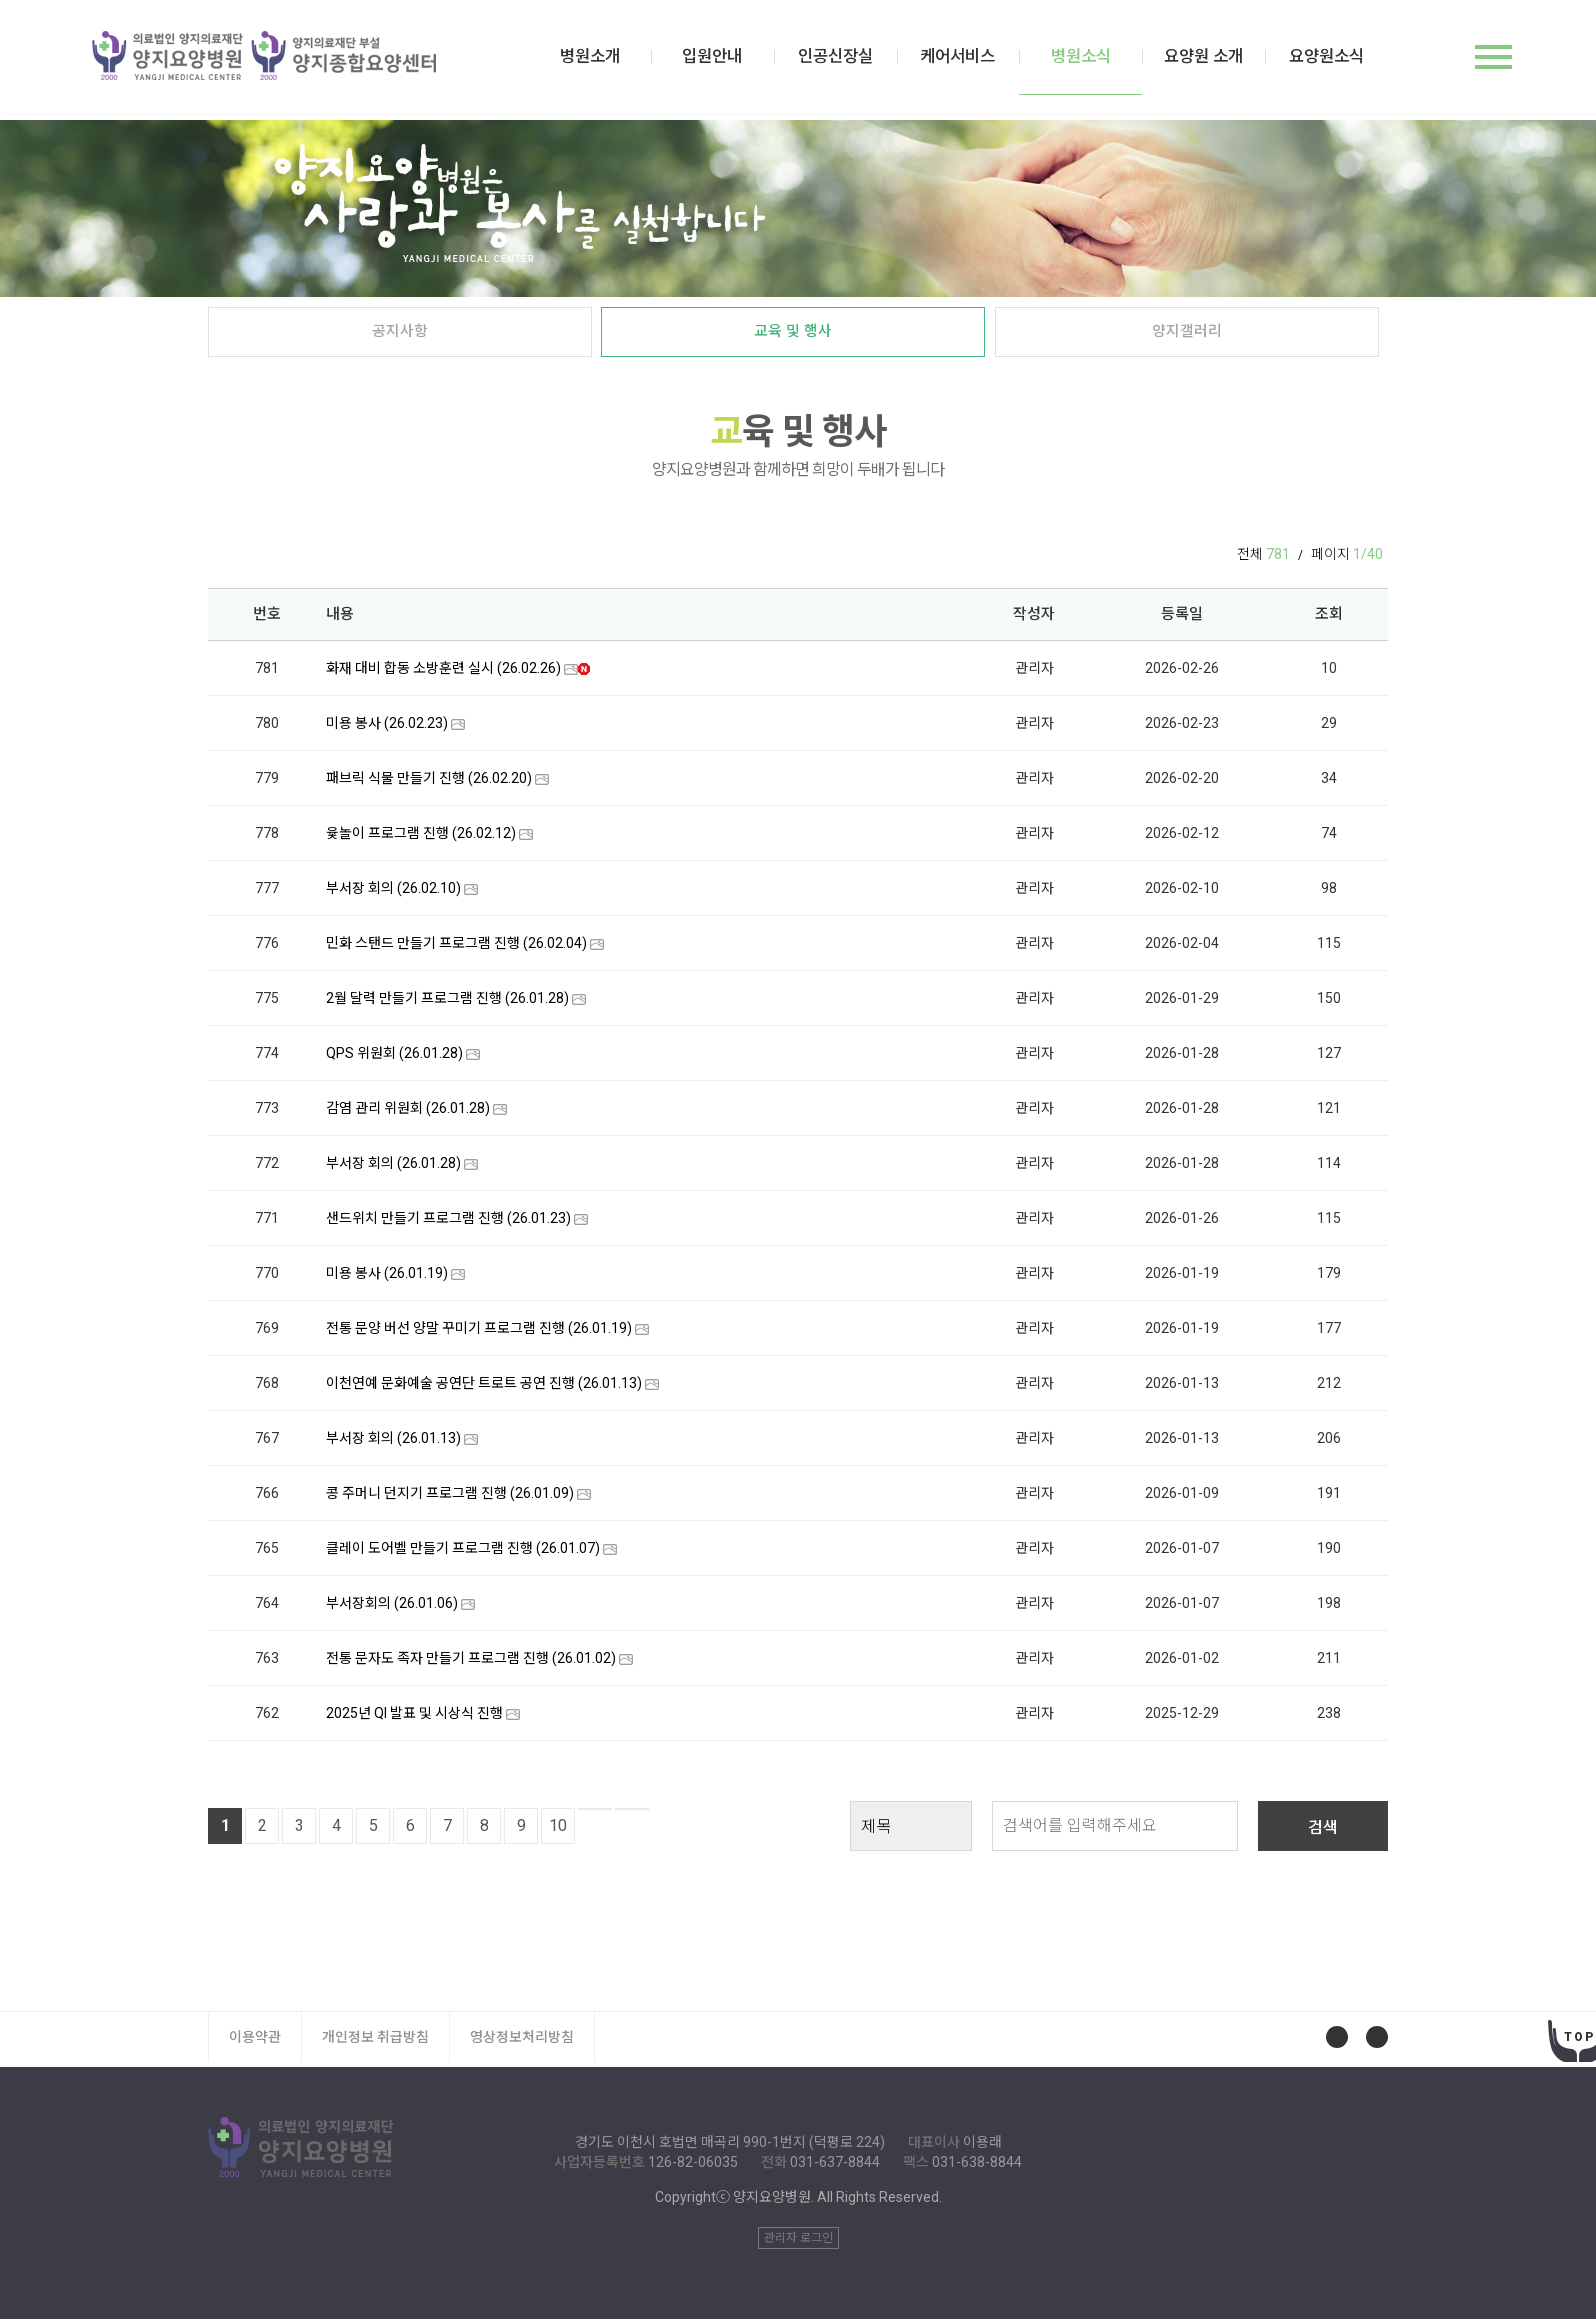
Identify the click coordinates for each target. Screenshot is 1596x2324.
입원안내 (736, 60)
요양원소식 (1328, 60)
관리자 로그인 (798, 2243)
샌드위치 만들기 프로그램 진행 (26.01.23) (448, 1223)
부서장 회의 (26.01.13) (393, 1443)
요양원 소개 (1210, 60)
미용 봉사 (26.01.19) (387, 1278)
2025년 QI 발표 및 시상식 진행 (414, 1718)
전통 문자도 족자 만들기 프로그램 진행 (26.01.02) (471, 1663)
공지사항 (400, 336)
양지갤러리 (1186, 336)
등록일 (1182, 618)
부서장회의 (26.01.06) (392, 1608)
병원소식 (1091, 75)
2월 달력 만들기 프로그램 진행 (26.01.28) (447, 1003)
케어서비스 (973, 60)
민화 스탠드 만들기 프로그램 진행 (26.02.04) (456, 948)
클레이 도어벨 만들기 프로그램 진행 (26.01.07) (463, 1553)
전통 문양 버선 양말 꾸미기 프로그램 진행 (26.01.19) (479, 1333)
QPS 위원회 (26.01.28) (394, 1058)
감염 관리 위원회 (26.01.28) (408, 1113)
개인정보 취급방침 (375, 2042)
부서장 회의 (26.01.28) (393, 1168)
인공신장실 (854, 60)
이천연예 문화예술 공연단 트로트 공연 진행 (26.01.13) (484, 1388)
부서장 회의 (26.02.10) (393, 893)
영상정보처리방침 (522, 2042)
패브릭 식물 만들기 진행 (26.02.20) (429, 783)
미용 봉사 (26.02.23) (387, 728)
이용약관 (255, 2042)
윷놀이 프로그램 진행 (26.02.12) (421, 838)
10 (558, 1830)
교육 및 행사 (793, 336)
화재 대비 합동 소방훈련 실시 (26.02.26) (443, 673)
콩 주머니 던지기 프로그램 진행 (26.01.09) (450, 1498)
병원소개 (617, 60)
